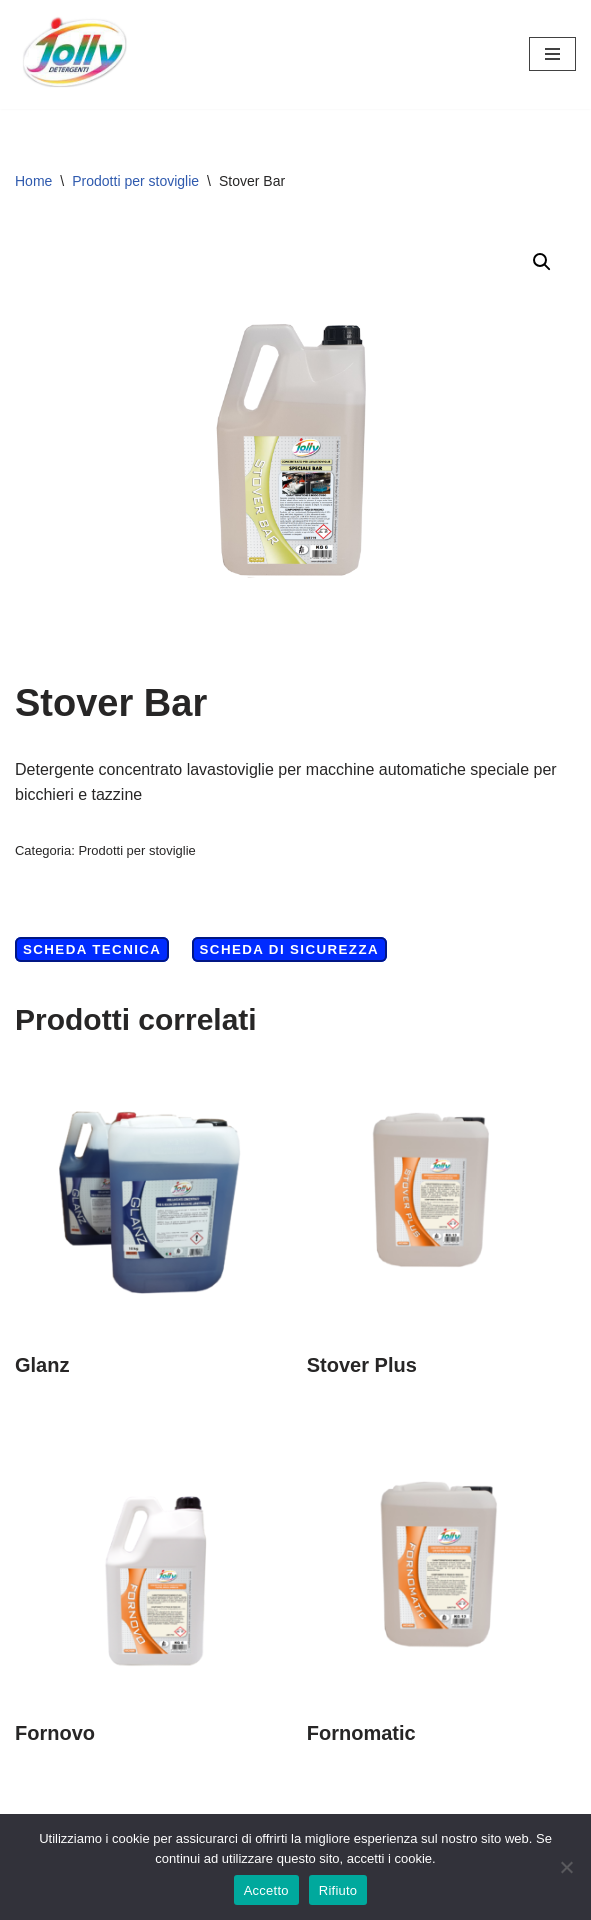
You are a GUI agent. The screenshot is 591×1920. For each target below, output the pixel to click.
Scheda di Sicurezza (289, 949)
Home (33, 181)
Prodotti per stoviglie (135, 181)
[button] (542, 262)
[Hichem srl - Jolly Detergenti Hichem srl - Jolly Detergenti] (75, 54)
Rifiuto (338, 1890)
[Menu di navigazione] (552, 54)
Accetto (266, 1890)
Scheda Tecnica (92, 949)
